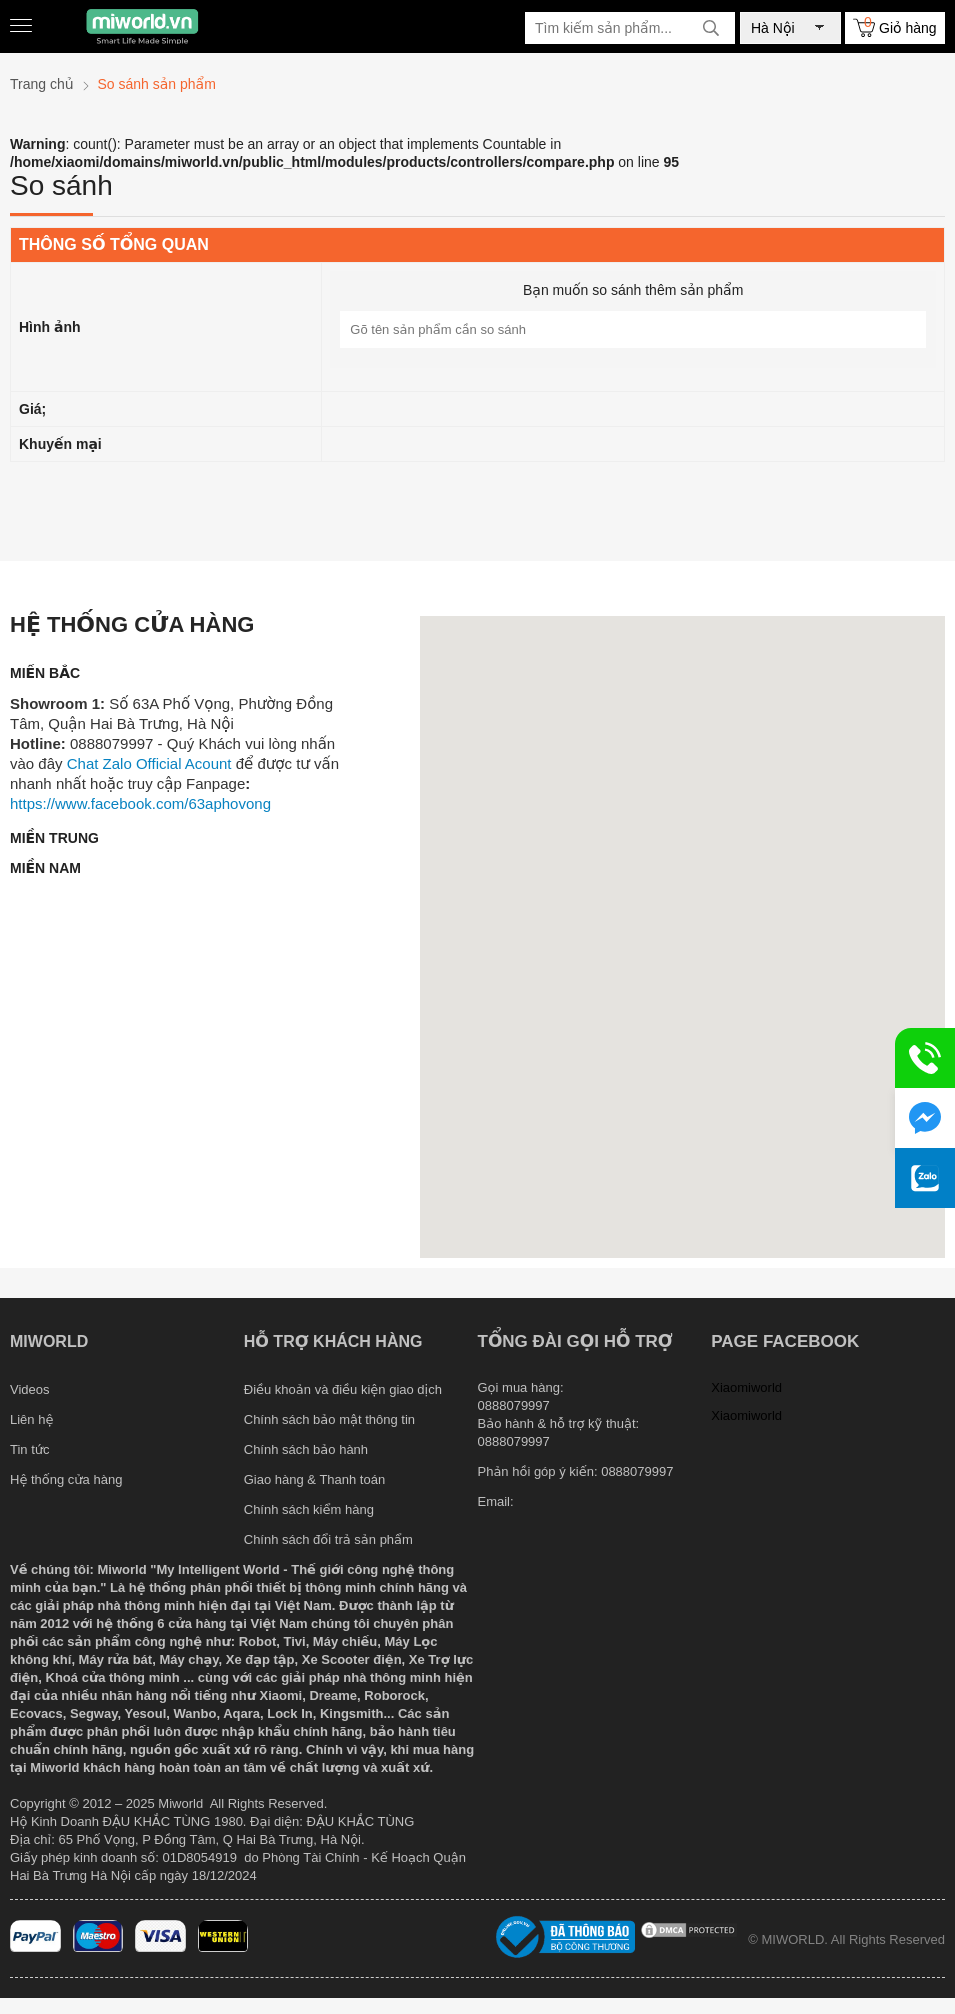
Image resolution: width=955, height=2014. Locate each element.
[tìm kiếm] (711, 28)
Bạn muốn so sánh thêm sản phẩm (633, 290)
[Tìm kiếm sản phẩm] (630, 28)
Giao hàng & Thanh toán (314, 1479)
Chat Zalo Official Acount (149, 763)
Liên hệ (31, 1419)
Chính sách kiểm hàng (309, 1509)
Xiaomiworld (746, 1387)
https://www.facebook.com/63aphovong (140, 803)
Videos (30, 1389)
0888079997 (637, 1471)
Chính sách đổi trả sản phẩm (328, 1539)
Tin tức (30, 1449)
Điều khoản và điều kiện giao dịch (343, 1389)
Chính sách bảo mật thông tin (329, 1419)
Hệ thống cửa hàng (66, 1479)
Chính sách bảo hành (306, 1449)
